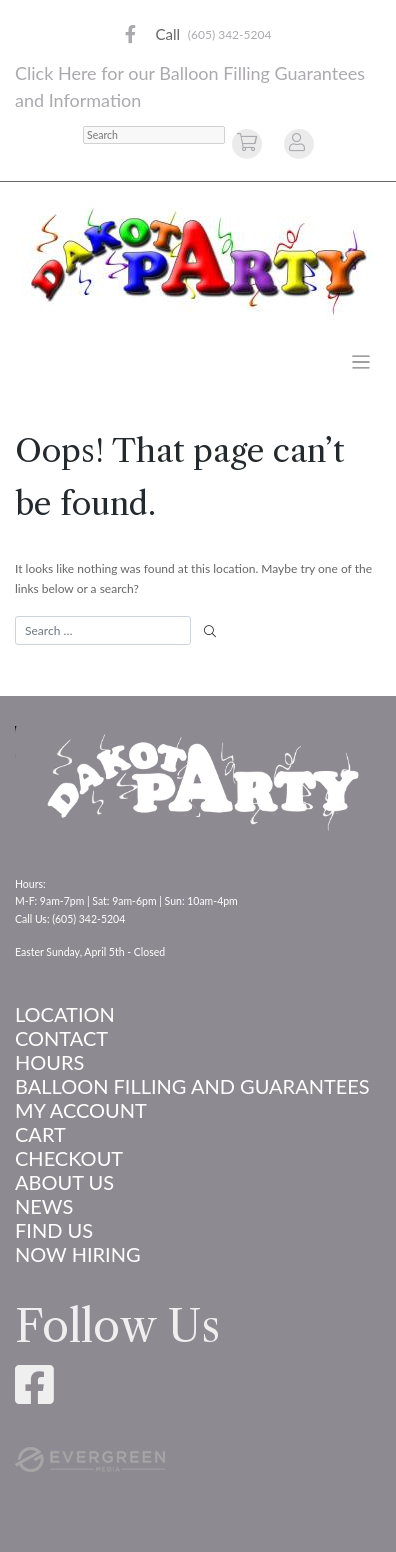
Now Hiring (78, 1254)
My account (81, 1110)
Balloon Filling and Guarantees (192, 1086)
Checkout (69, 1158)
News (44, 1206)
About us (64, 1182)
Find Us (54, 1230)
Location (65, 1014)
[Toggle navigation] (361, 362)
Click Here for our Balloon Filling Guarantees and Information (190, 86)
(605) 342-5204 (230, 34)
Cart (40, 1134)
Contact (61, 1038)
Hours (49, 1062)
